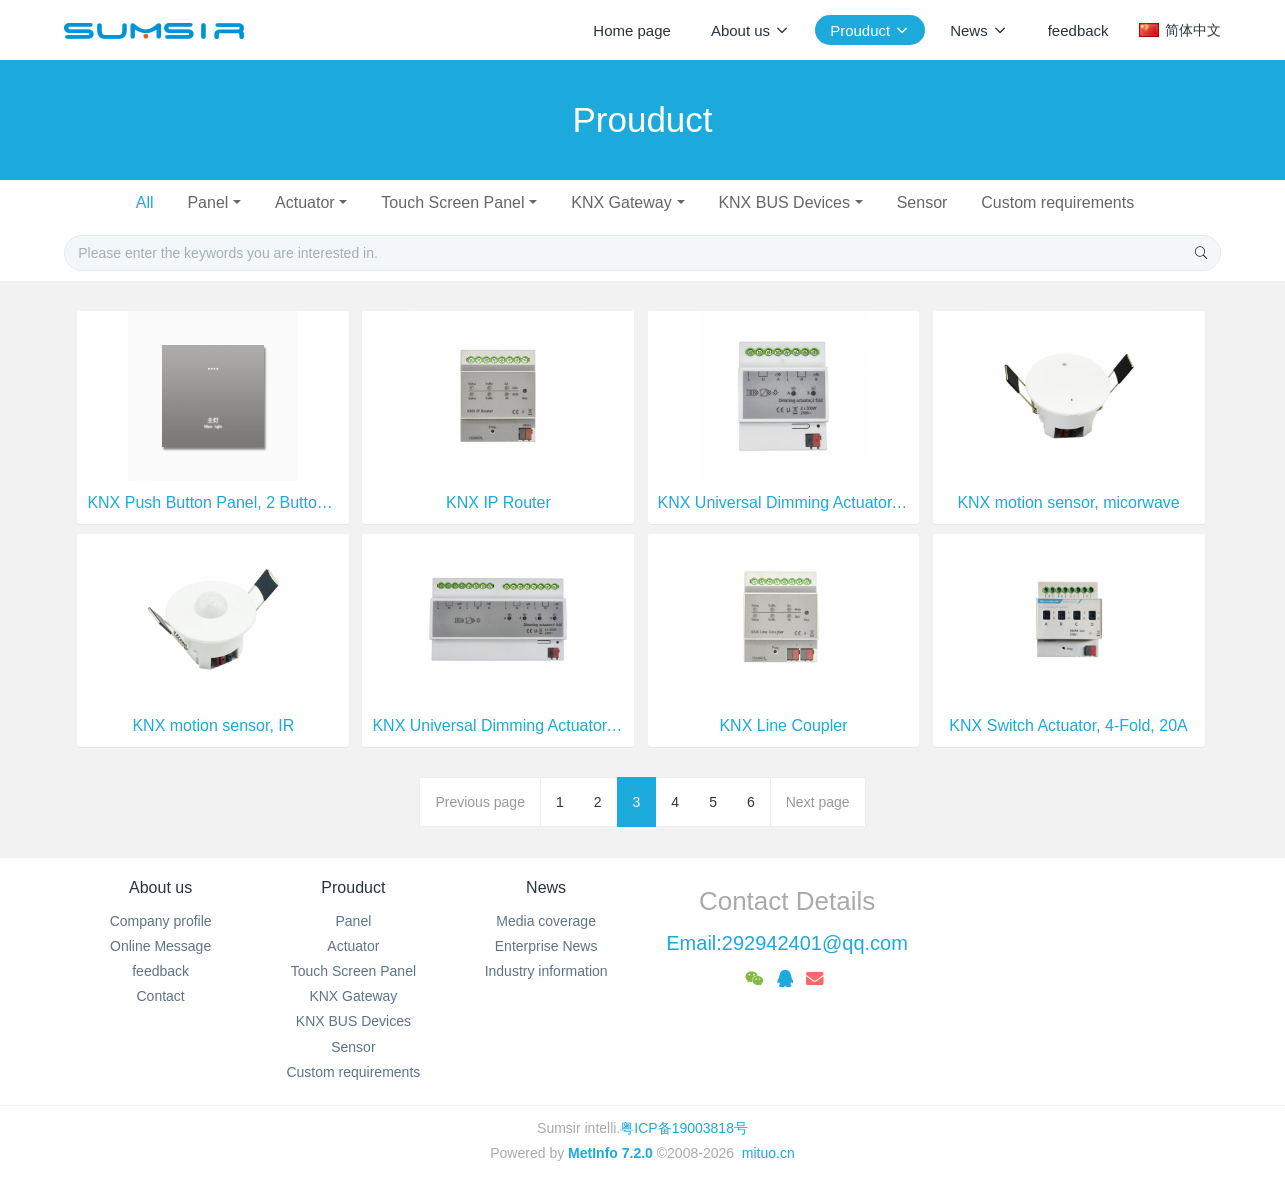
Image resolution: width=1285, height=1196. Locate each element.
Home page (632, 30)
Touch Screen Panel (452, 202)
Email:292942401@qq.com (787, 943)
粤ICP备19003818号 (684, 1128)
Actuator (305, 202)
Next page (818, 802)
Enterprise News (546, 946)
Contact (161, 996)
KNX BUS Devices (784, 202)
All (145, 202)
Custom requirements (1057, 202)
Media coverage (546, 921)
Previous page (480, 802)
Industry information (546, 971)
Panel (207, 202)
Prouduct (353, 887)
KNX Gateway (621, 202)
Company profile (161, 921)
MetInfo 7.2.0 (610, 1153)
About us (160, 887)
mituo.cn (768, 1153)
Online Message (160, 946)
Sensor (922, 202)
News (546, 887)
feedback (160, 971)
